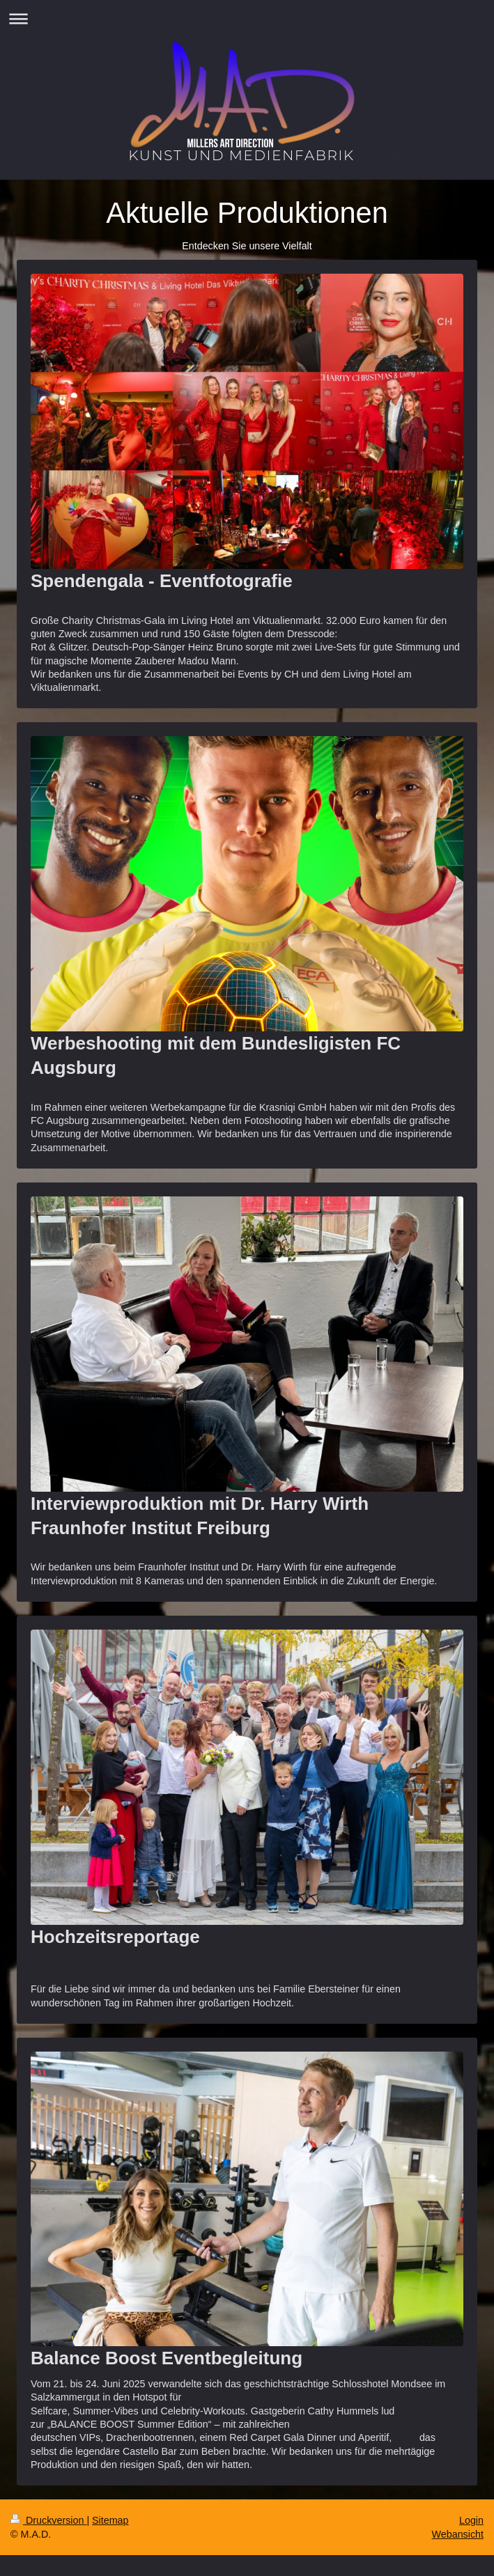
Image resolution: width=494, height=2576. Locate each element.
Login (471, 2520)
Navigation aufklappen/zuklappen (247, 18)
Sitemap (110, 2520)
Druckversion (48, 2520)
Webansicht (458, 2534)
